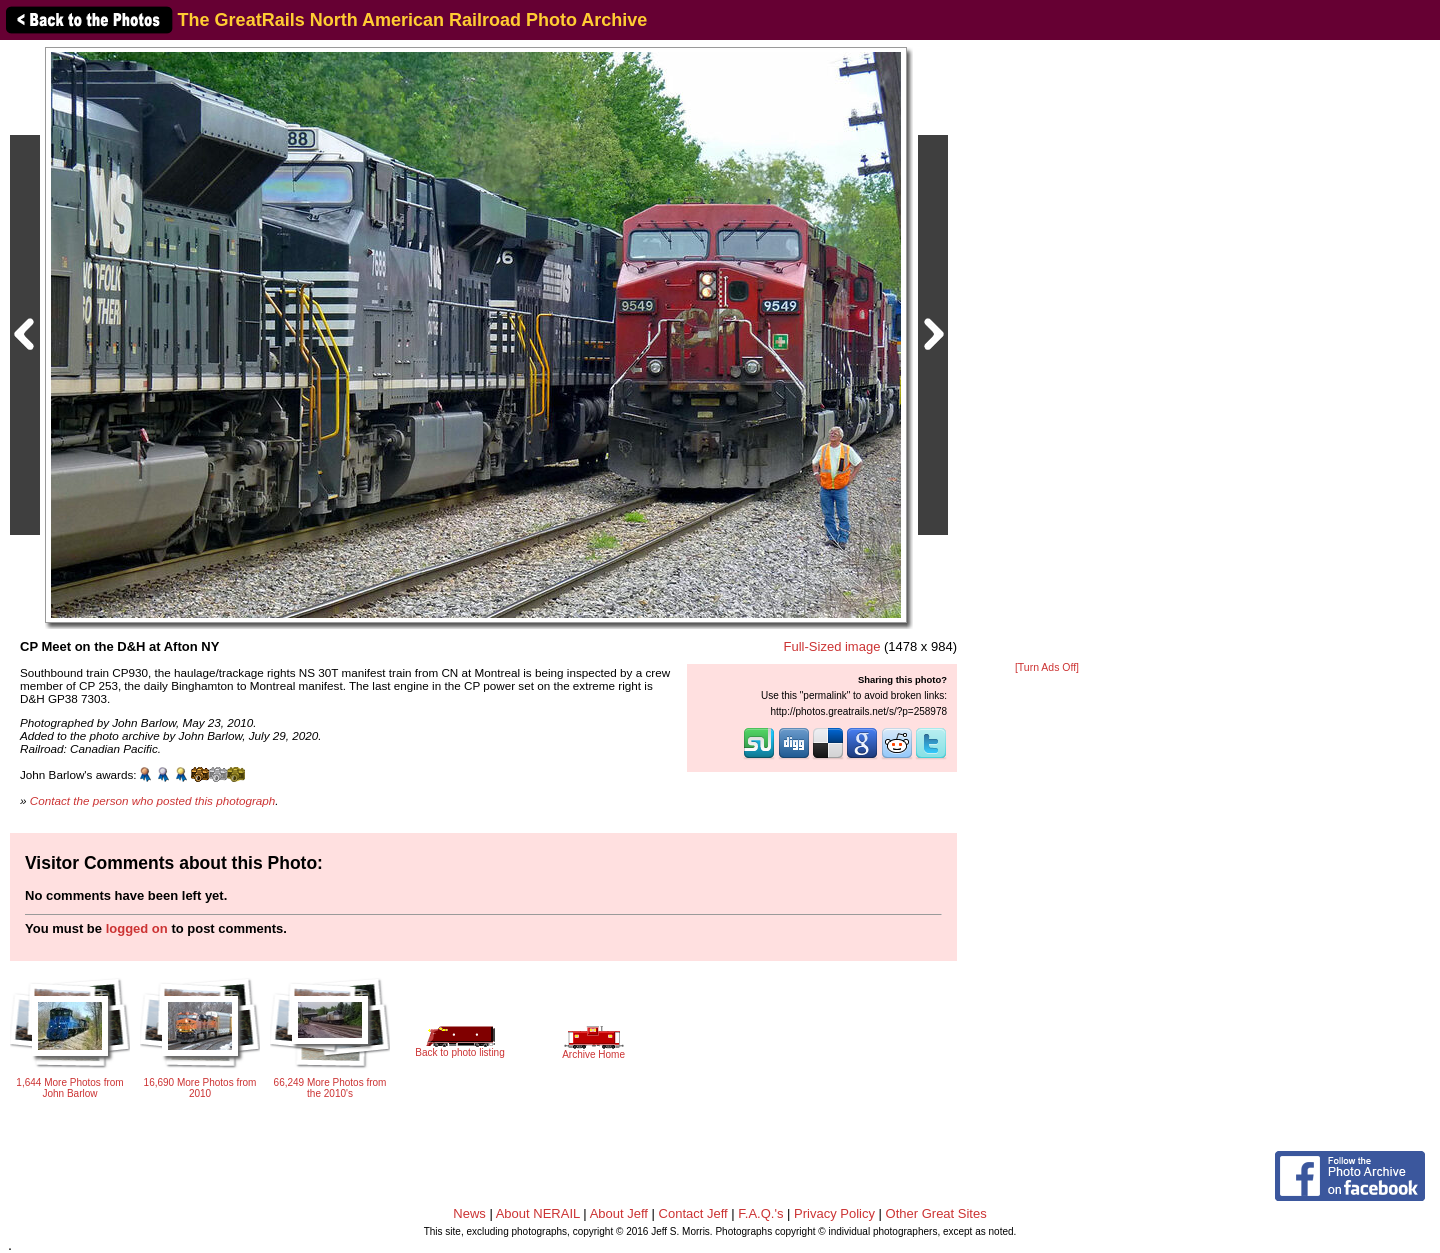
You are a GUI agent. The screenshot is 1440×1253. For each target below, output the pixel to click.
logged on (137, 928)
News (469, 1213)
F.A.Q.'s (760, 1213)
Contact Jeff (693, 1213)
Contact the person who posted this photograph (153, 800)
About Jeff (619, 1213)
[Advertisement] (1047, 352)
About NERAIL (538, 1213)
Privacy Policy (834, 1213)
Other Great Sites (936, 1213)
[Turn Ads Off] (1047, 667)
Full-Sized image (832, 646)
